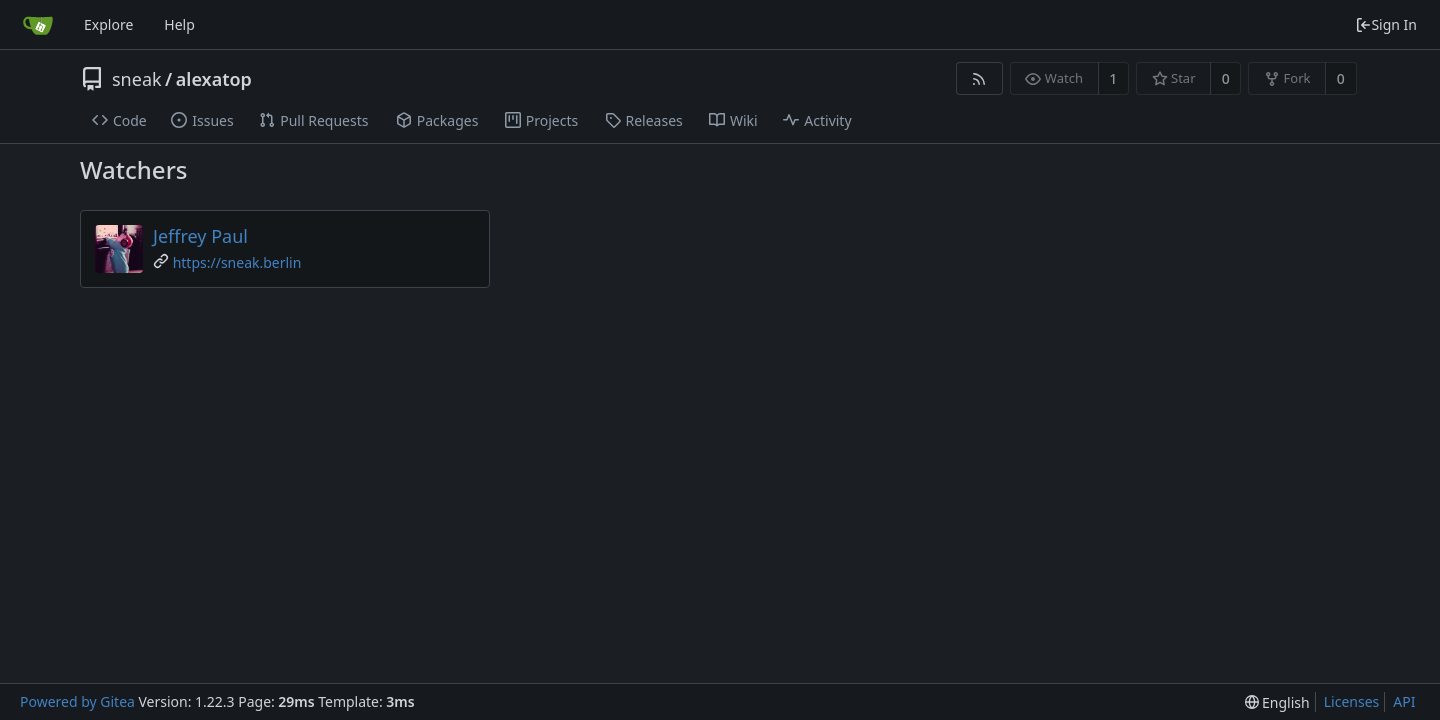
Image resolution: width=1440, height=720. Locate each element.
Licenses (1352, 701)
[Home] (38, 25)
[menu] (1277, 702)
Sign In (1386, 24)
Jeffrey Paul (200, 236)
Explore (108, 24)
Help (179, 24)
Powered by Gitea (77, 701)
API (1404, 701)
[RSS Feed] (979, 78)
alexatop (214, 79)
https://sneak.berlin (237, 262)
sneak (137, 79)
